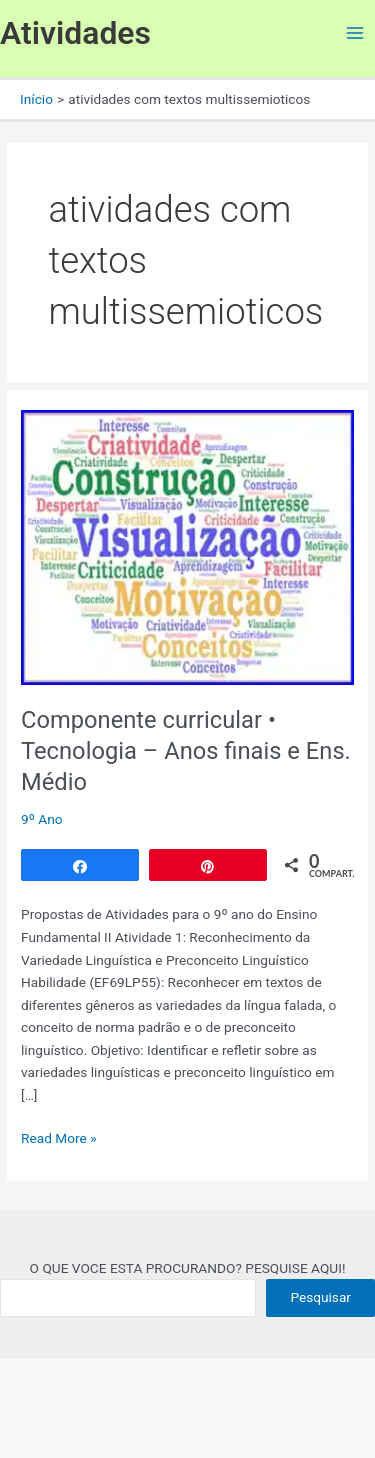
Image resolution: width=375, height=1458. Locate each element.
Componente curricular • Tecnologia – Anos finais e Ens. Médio (186, 751)
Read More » (59, 1136)
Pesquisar (320, 1297)
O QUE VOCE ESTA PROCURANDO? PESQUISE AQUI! (188, 1268)
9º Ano (42, 819)
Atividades (75, 33)
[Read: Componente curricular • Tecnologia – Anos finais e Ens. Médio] (187, 546)
